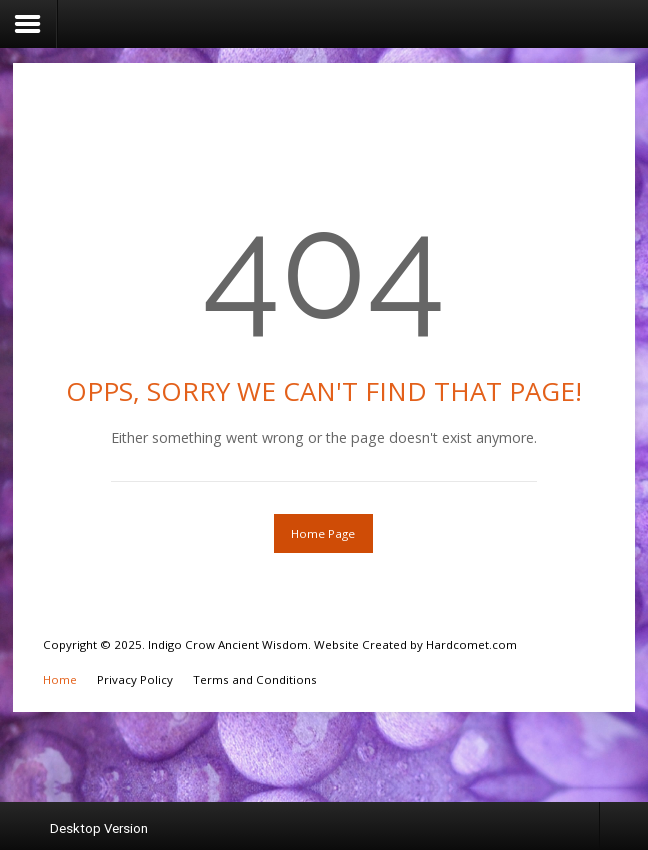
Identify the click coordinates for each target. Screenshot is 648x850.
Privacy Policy (135, 679)
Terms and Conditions (255, 679)
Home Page (323, 533)
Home (60, 679)
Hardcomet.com (471, 644)
